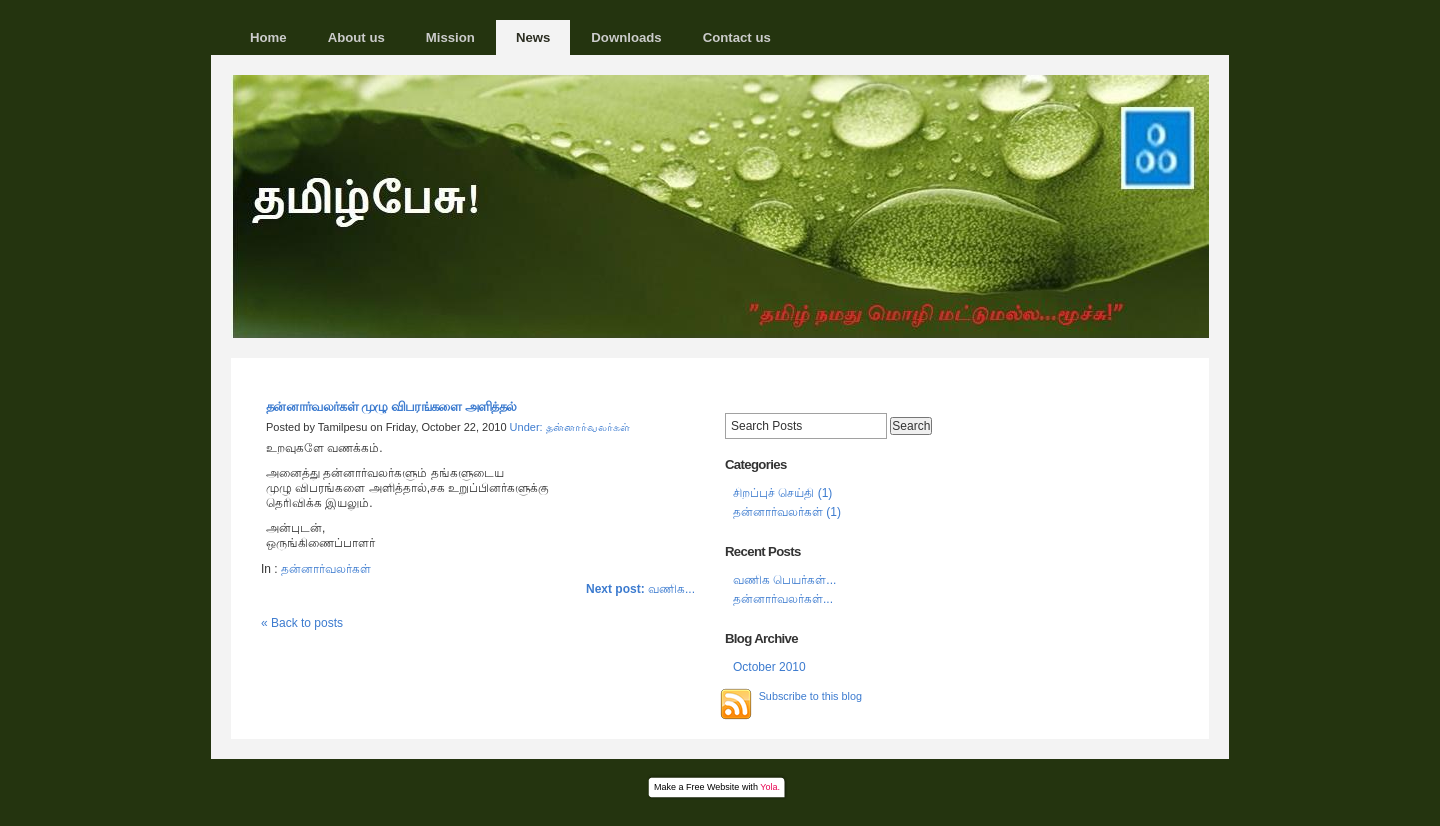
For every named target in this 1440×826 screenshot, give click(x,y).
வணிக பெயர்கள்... (784, 580)
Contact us (737, 37)
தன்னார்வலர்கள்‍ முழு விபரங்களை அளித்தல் (391, 406)
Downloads (626, 37)
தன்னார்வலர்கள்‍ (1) (787, 512)
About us (356, 37)
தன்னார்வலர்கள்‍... (783, 599)
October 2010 (769, 667)
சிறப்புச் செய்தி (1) (782, 493)
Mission (450, 37)
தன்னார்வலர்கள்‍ (326, 569)
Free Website (712, 787)
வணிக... (640, 589)
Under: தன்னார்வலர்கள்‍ (570, 427)
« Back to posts (302, 623)
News (533, 37)
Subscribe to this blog (810, 696)
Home (268, 37)
